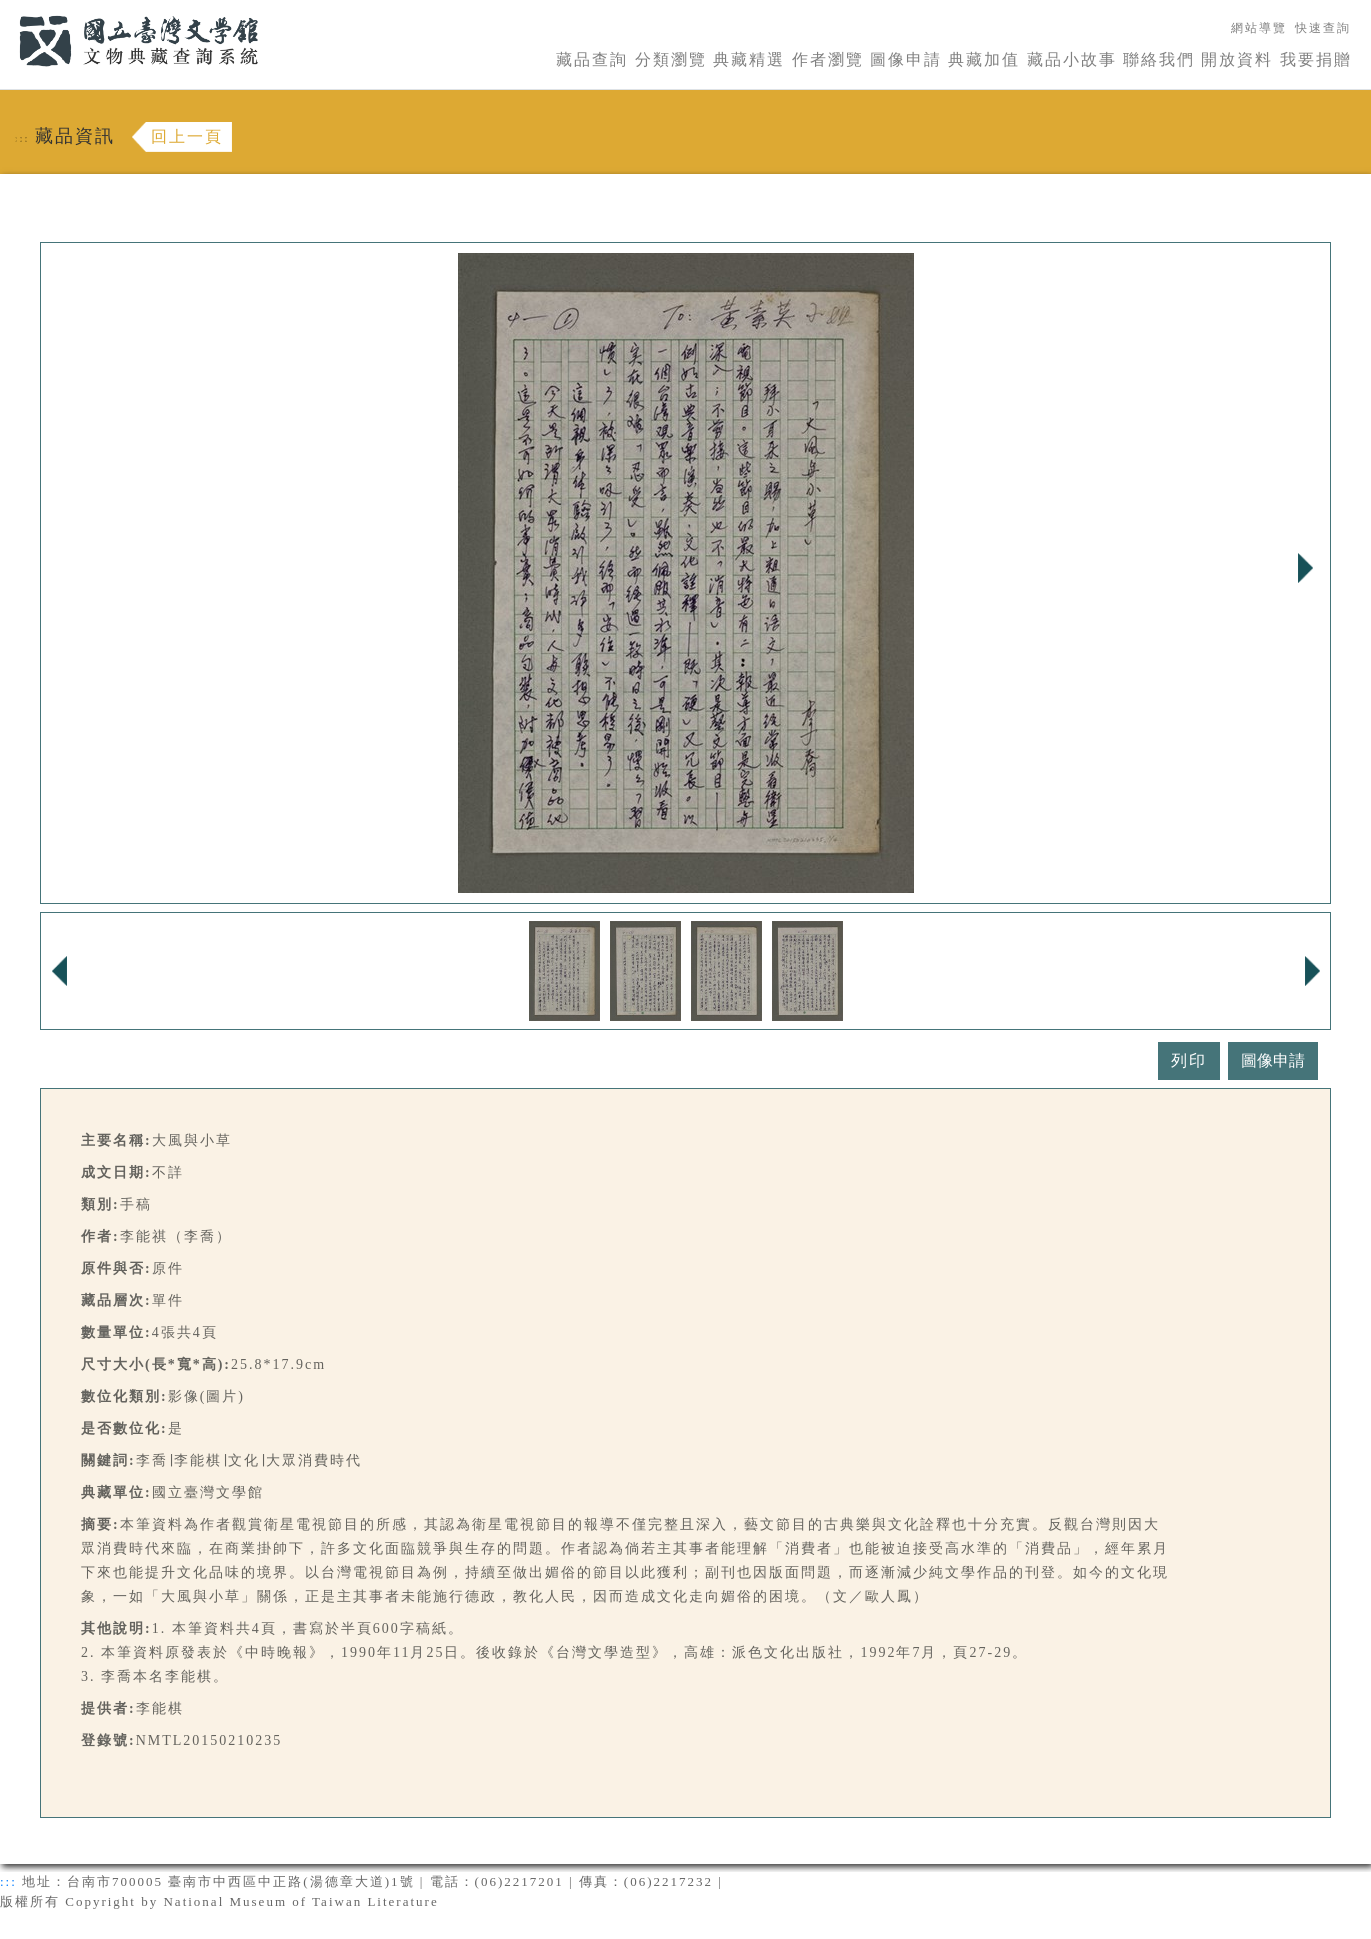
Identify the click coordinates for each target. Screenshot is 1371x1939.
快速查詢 (1323, 28)
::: (7, 11)
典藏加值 (984, 59)
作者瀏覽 (828, 59)
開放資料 (1237, 59)
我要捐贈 (1316, 59)
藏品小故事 (1072, 59)
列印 (1189, 1060)
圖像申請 (906, 59)
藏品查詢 (592, 59)
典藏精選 (749, 59)
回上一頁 (187, 136)
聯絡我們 (1159, 59)
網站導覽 (1259, 28)
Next (1305, 568)
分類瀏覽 (671, 59)
